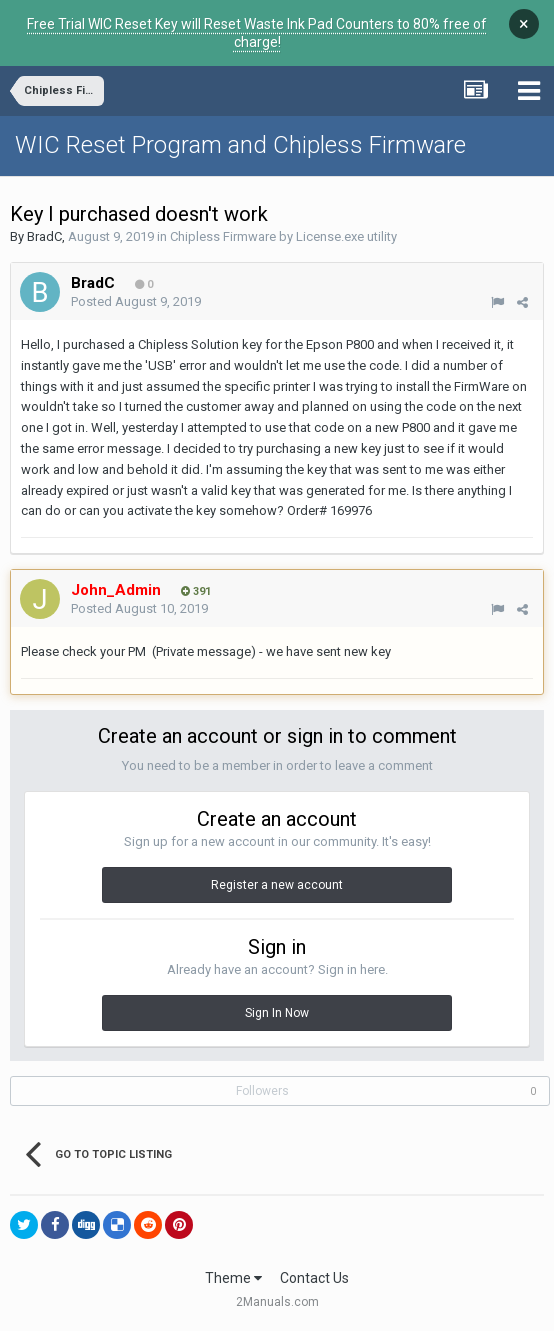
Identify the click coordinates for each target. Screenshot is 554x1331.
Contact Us (314, 1278)
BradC (44, 236)
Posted (136, 301)
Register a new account (277, 885)
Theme (233, 1278)
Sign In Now (277, 1013)
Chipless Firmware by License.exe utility (283, 236)
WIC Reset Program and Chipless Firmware (240, 145)
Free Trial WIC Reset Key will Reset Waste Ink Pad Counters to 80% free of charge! (257, 33)
